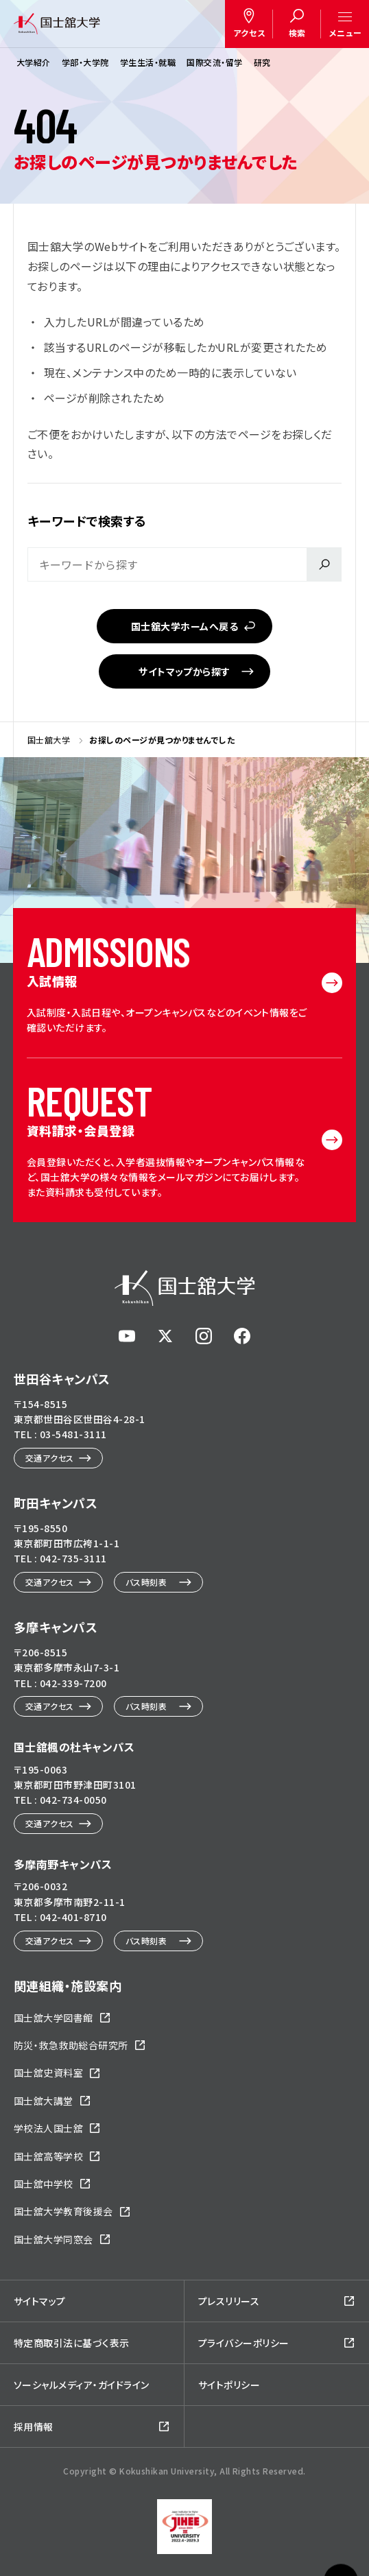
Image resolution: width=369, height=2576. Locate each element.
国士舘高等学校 (48, 2156)
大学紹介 (33, 62)
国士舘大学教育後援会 (63, 2211)
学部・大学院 (85, 62)
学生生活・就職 (148, 62)
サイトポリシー (229, 2385)
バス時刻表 (146, 1582)
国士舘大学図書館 (53, 2018)
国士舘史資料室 (48, 2072)
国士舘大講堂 (43, 2101)
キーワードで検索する (87, 520)
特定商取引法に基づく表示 (72, 2343)
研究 (262, 62)
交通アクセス (49, 1458)
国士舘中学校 (43, 2184)
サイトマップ (40, 2301)
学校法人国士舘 (48, 2128)
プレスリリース (228, 2301)
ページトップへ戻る (341, 2529)
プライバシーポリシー (243, 2343)
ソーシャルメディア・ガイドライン (82, 2385)
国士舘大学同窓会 (53, 2239)
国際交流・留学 (214, 62)
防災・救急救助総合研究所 (71, 2045)
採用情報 (33, 2426)
